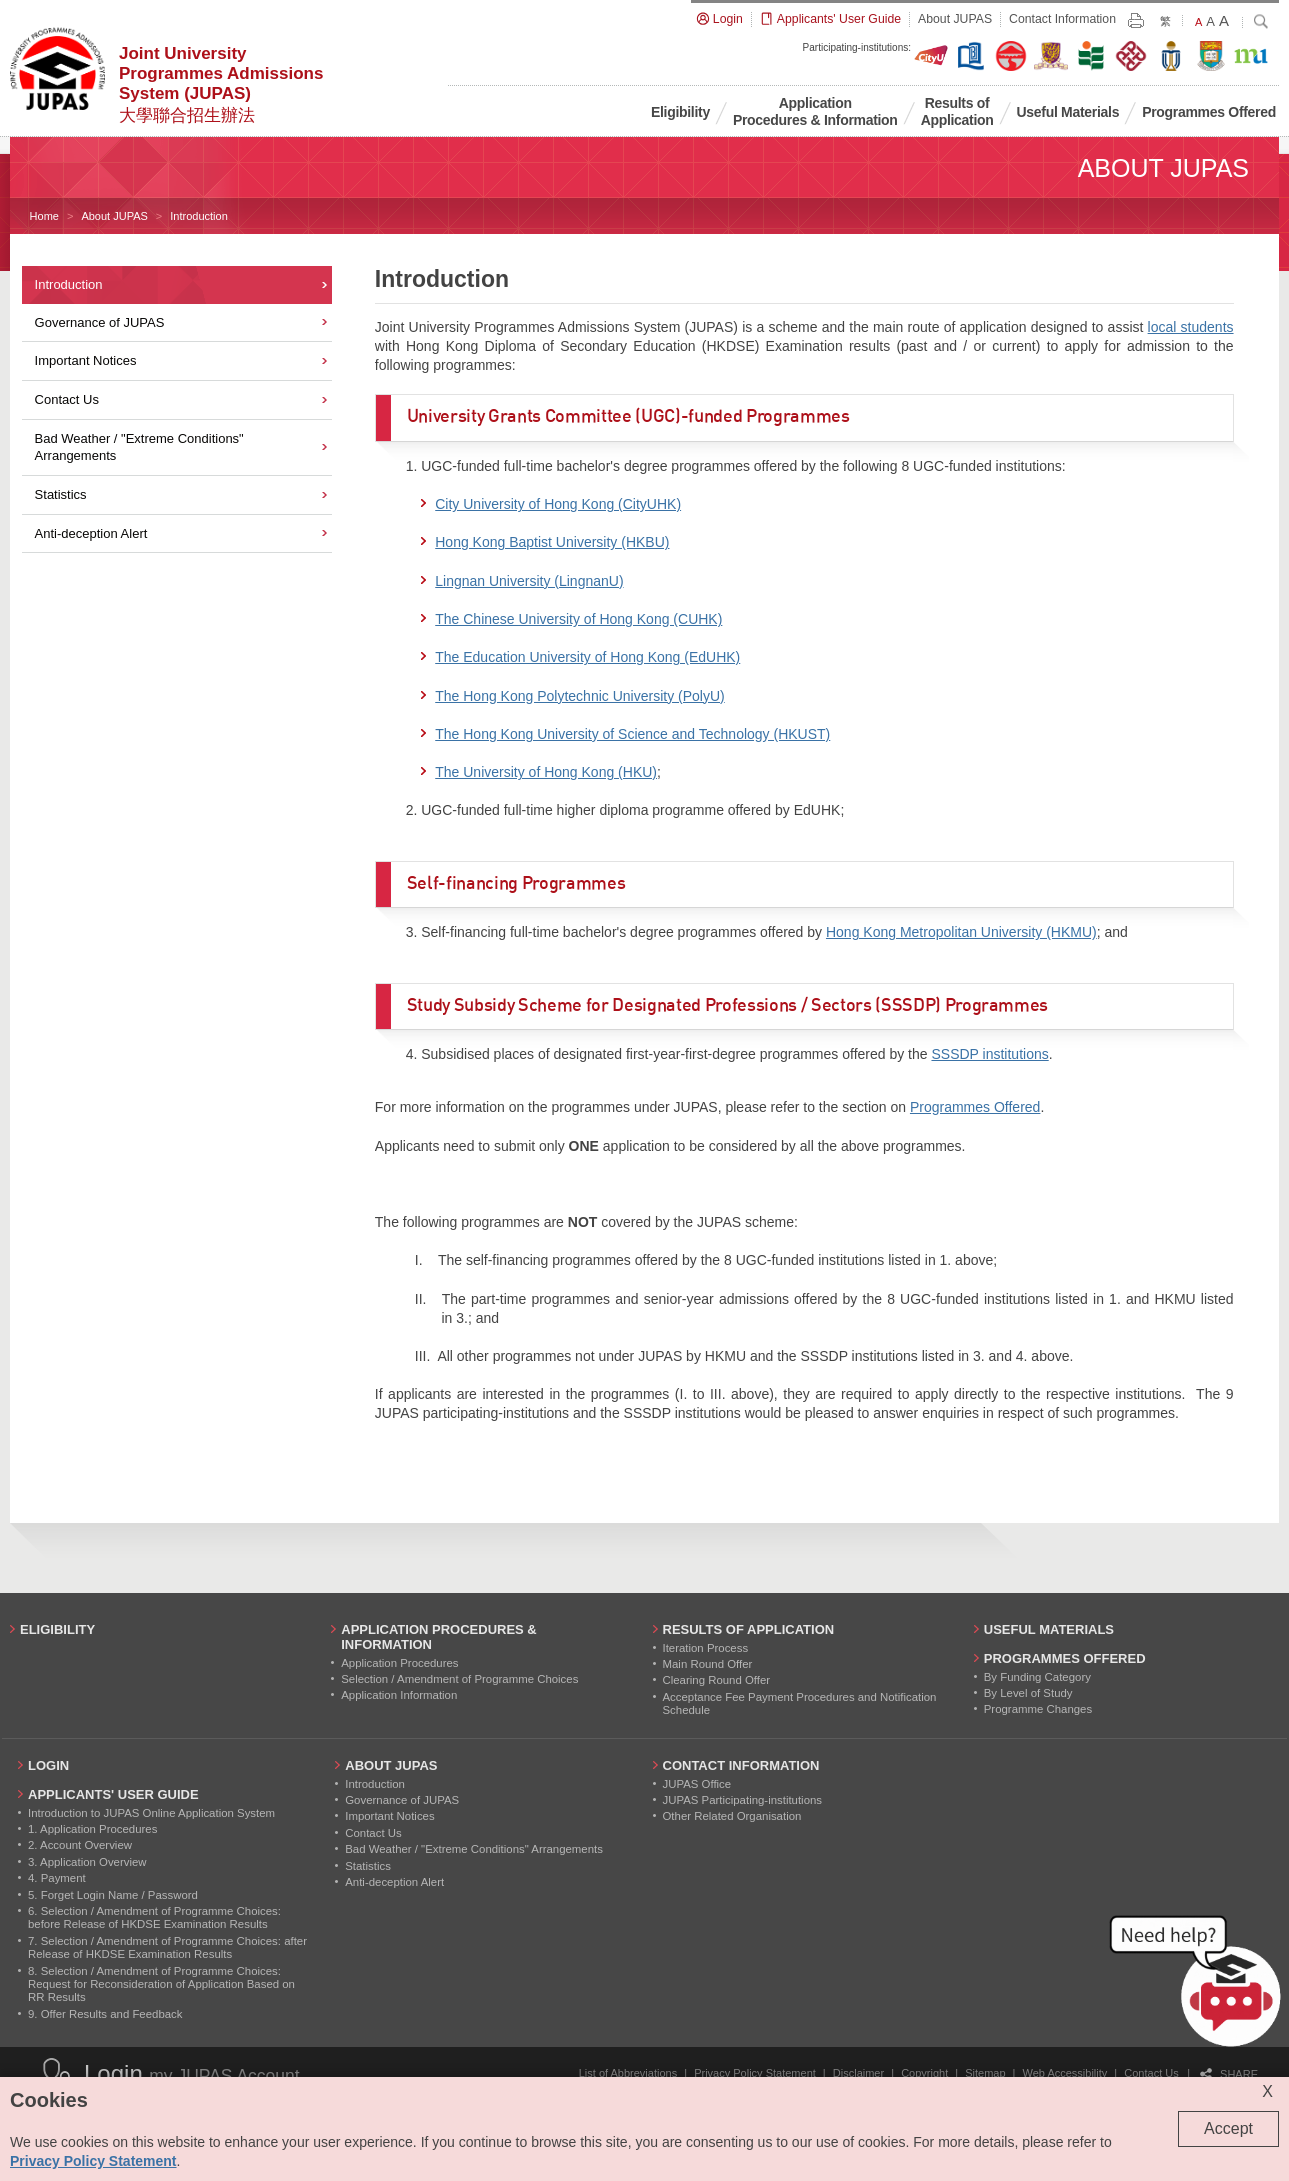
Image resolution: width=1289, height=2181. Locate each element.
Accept (1228, 2128)
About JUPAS (114, 216)
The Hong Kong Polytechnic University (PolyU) (579, 696)
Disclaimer (858, 2073)
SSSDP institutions (989, 1054)
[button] (1199, 1985)
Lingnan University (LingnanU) (529, 581)
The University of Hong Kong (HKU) (546, 772)
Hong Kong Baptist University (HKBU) (552, 542)
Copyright (924, 2073)
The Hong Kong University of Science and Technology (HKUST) (632, 734)
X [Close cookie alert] (1267, 2091)
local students (1191, 327)
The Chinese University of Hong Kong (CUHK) (578, 619)
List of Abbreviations (628, 2073)
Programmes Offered (975, 1107)
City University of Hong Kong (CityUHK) (558, 504)
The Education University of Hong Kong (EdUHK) (587, 657)
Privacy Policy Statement (755, 2073)
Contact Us (1151, 2073)
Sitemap (985, 2073)
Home (44, 216)
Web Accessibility (1065, 2073)
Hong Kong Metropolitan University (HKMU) (961, 932)
